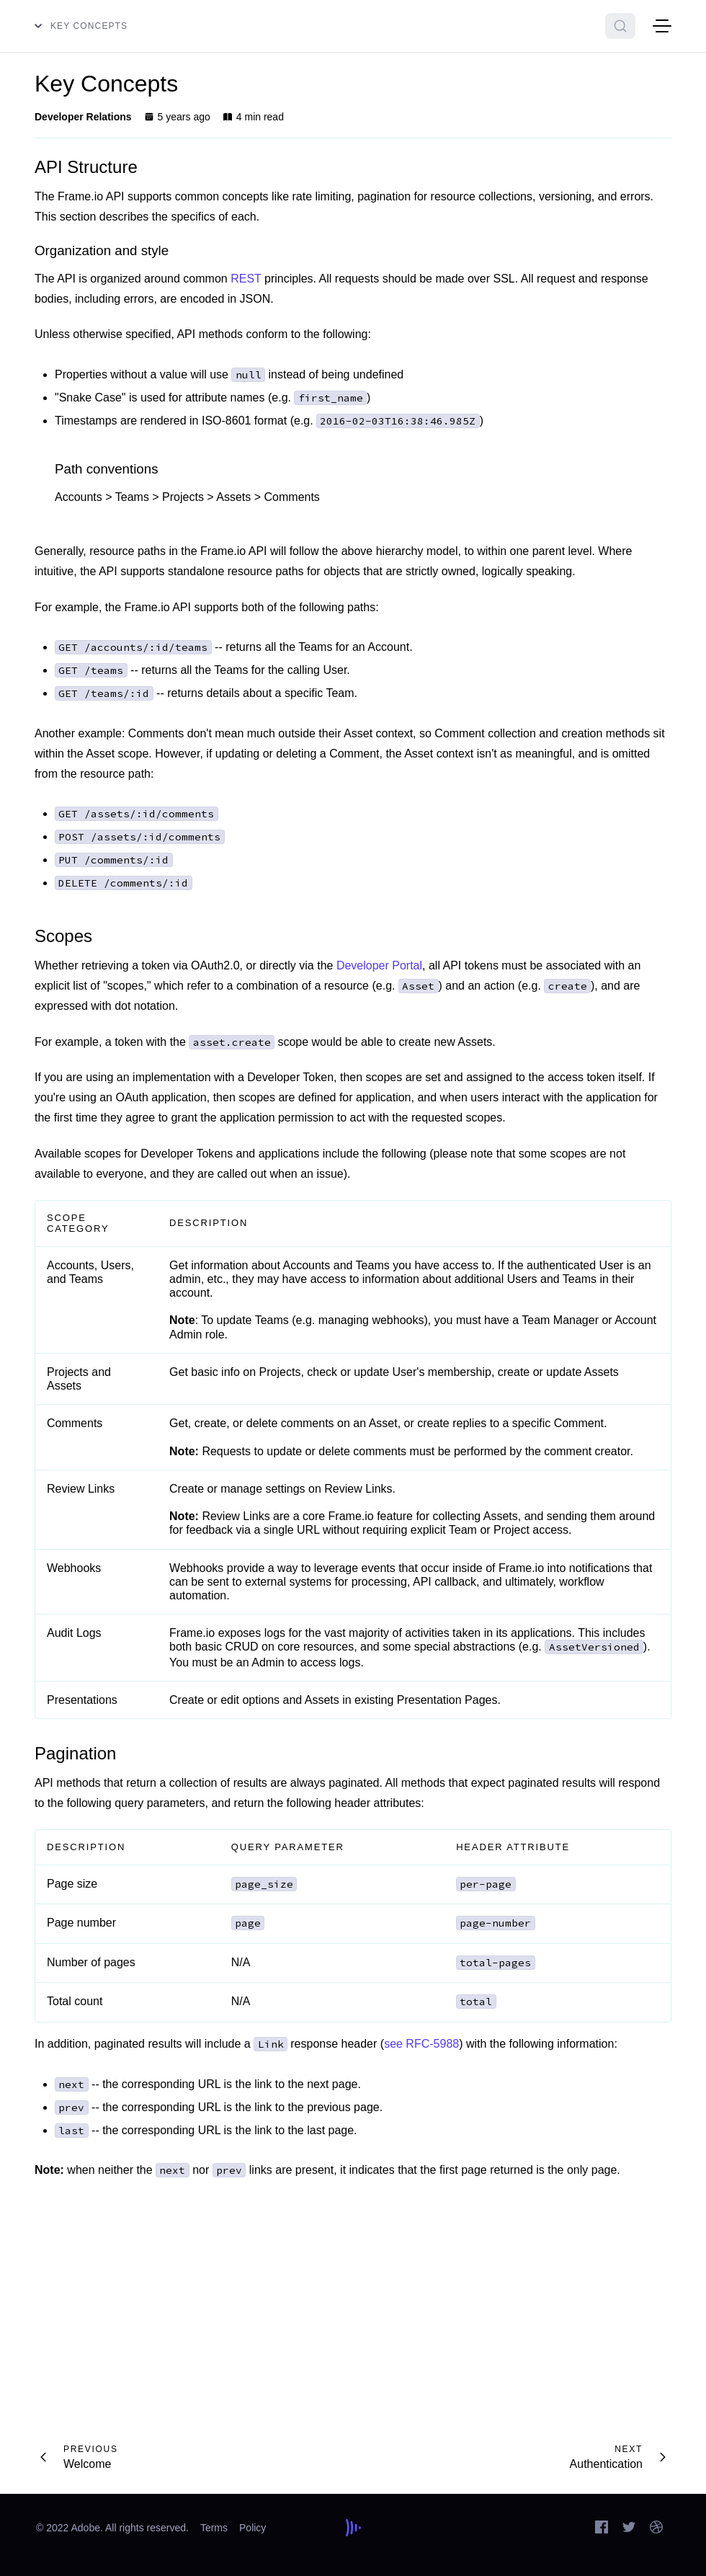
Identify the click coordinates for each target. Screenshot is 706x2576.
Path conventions (106, 468)
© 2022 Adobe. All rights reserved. (112, 2527)
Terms (214, 2527)
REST (246, 278)
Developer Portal (379, 965)
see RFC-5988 (421, 2044)
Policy (252, 2527)
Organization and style (102, 250)
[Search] (620, 26)
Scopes (63, 936)
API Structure (86, 167)
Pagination (75, 1753)
